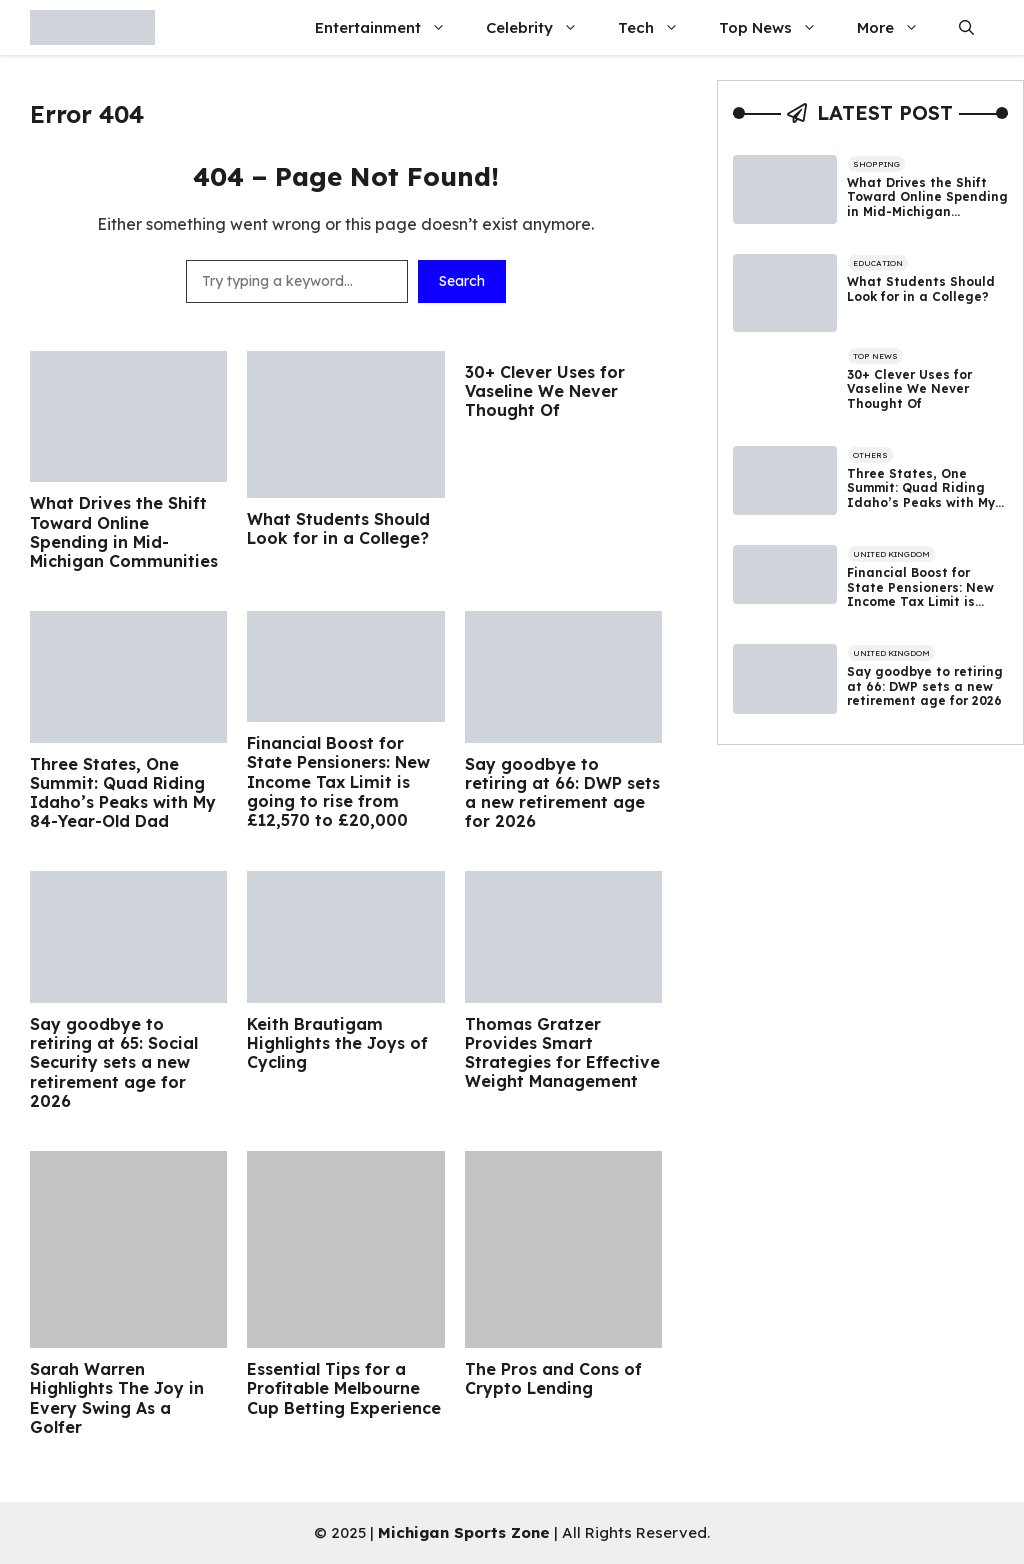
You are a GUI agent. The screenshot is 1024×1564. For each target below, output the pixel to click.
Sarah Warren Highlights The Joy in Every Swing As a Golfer (117, 1398)
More (898, 27)
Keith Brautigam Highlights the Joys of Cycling (337, 1043)
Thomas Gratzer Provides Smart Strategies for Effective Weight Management (562, 1053)
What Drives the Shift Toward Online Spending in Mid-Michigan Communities (124, 532)
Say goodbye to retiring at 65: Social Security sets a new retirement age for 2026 (114, 1063)
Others (870, 455)
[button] (966, 27)
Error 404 (87, 114)
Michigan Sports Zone (464, 1532)
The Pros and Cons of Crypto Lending (553, 1379)
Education (878, 263)
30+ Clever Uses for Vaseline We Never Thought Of (545, 391)
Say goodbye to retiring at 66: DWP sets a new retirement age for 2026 (562, 793)
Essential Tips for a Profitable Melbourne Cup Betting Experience (344, 1388)
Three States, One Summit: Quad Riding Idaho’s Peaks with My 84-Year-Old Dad (123, 793)
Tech (658, 27)
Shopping (876, 164)
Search (462, 281)
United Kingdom (891, 554)
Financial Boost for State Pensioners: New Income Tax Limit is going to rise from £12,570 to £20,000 (338, 782)
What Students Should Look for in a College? (338, 529)
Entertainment (390, 27)
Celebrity (542, 27)
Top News (778, 27)
